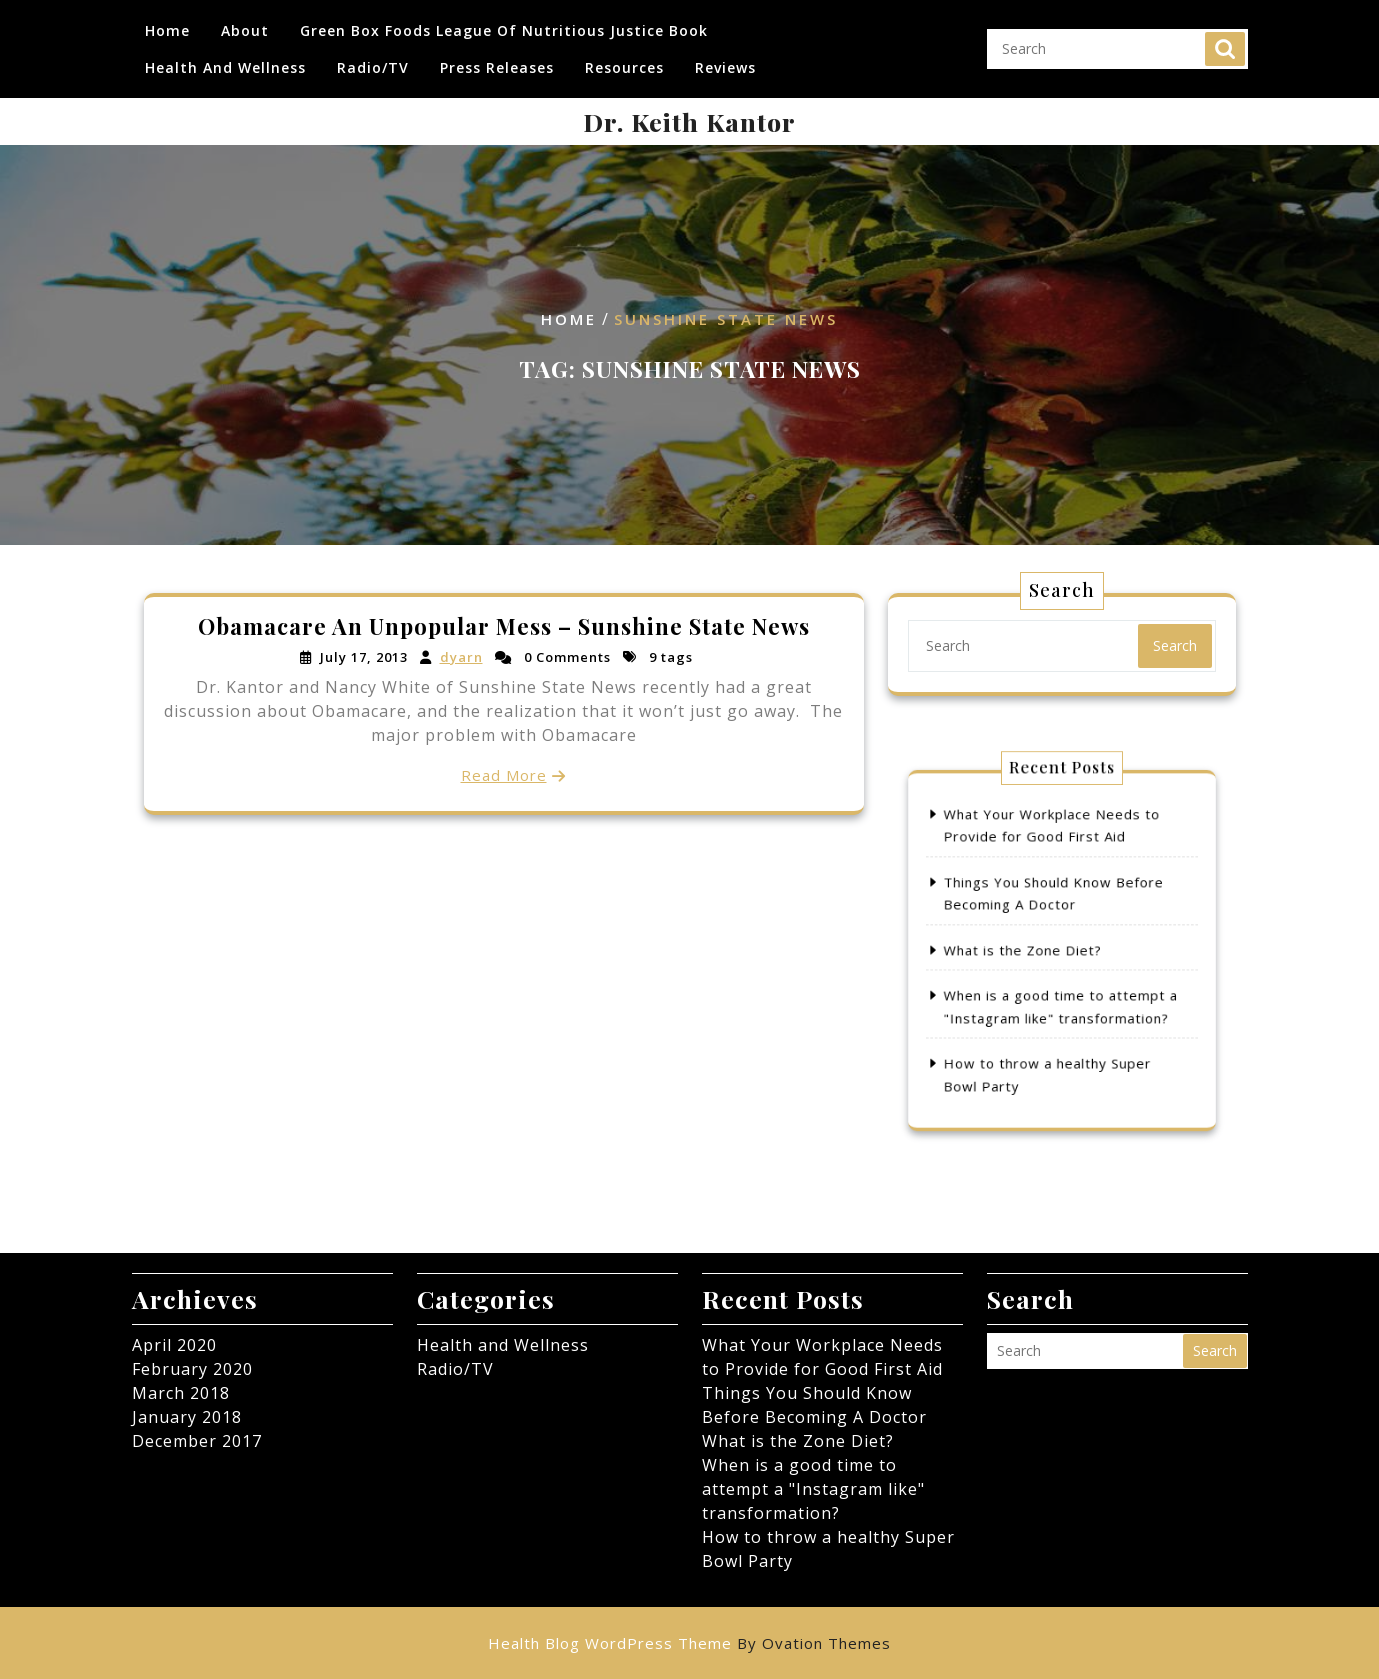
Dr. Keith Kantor (689, 121)
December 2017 (197, 1441)
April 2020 (174, 1345)
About (245, 29)
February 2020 (192, 1369)
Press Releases (497, 66)
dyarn (462, 658)
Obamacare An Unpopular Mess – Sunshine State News (504, 627)
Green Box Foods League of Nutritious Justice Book (504, 29)
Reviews (725, 66)
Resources (624, 66)
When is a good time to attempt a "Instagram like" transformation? (813, 1489)
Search (1225, 48)
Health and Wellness (225, 66)
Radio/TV (373, 66)
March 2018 (181, 1393)
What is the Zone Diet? (1032, 949)
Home (167, 29)
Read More (503, 774)
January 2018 (187, 1417)
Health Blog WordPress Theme (689, 1643)
